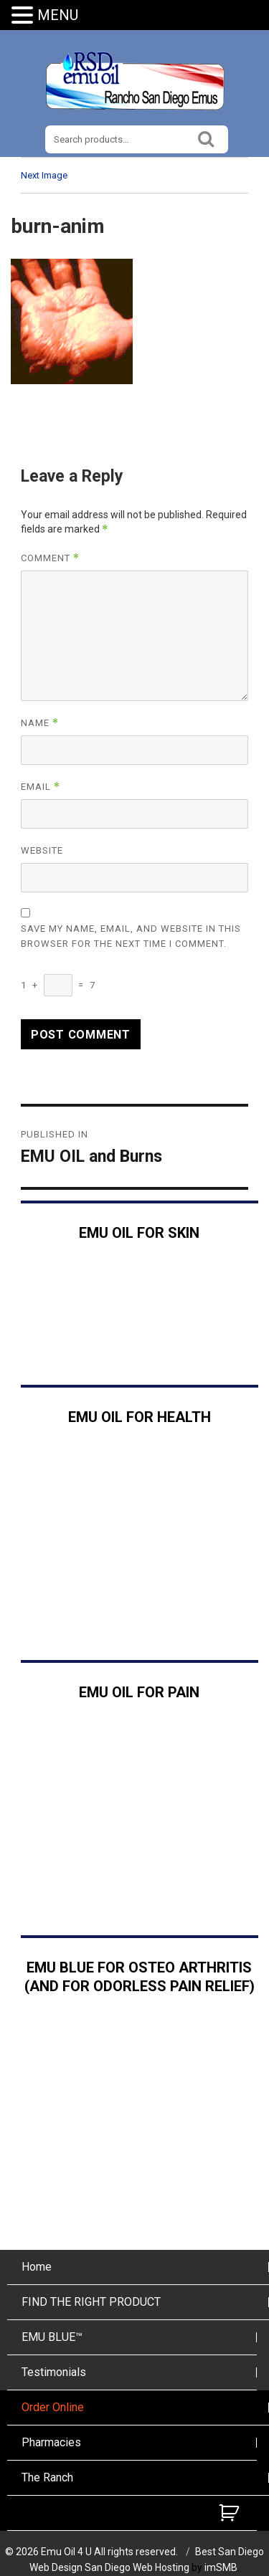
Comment (50, 558)
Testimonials (54, 2372)
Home (37, 2267)
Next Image (44, 175)
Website (42, 850)
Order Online (53, 2407)
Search (206, 137)
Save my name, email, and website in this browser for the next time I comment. (131, 936)
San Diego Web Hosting (137, 2567)
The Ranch (47, 2477)
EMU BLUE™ (52, 2337)
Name (40, 723)
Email (40, 787)
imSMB (220, 2567)
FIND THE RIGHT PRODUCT (91, 2302)
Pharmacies (51, 2442)
